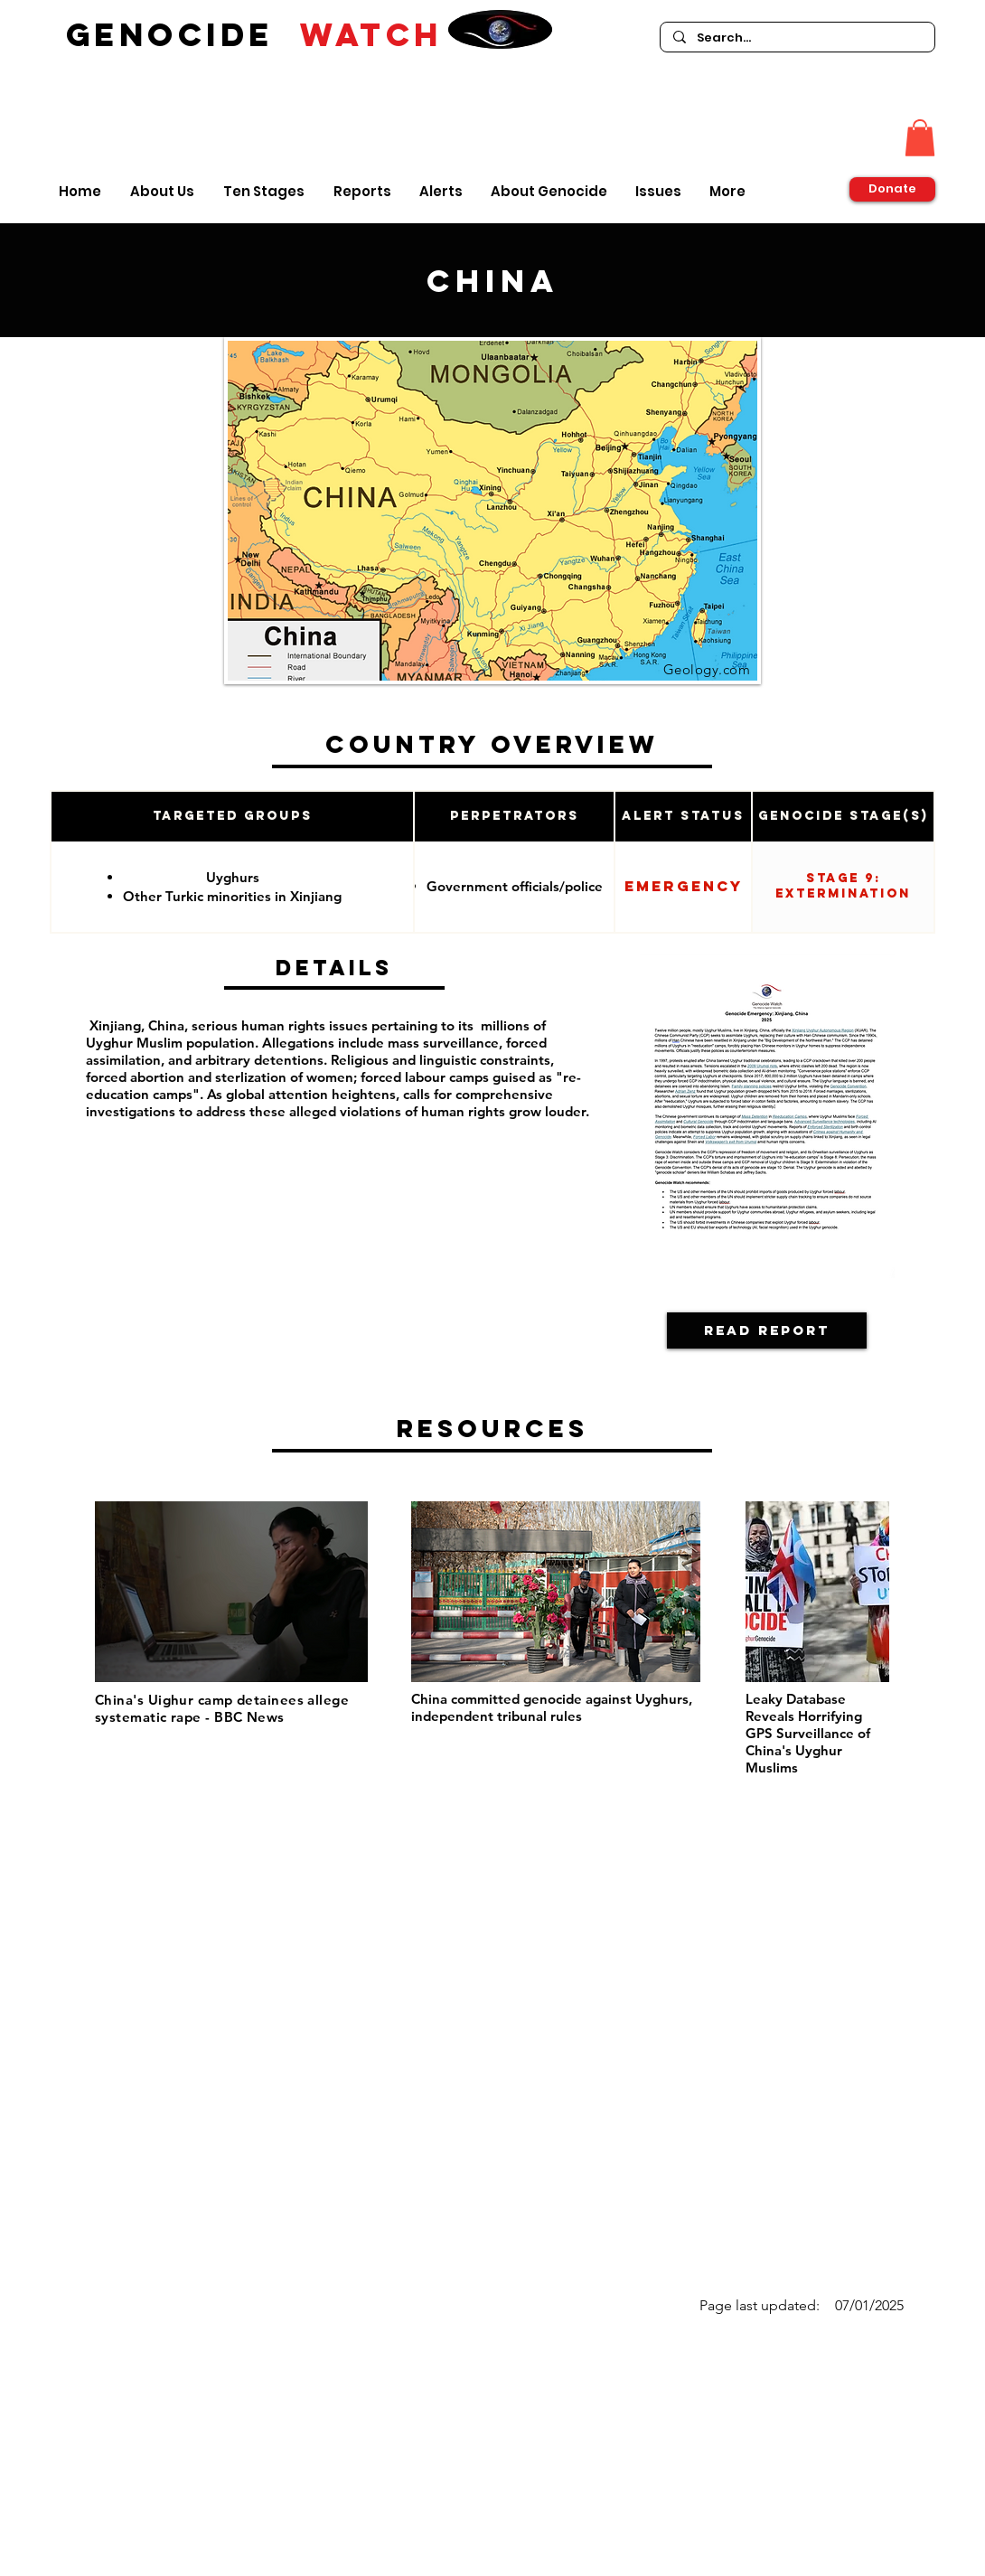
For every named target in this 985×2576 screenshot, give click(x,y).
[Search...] (796, 38)
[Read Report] (767, 1330)
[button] (920, 137)
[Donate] (892, 189)
